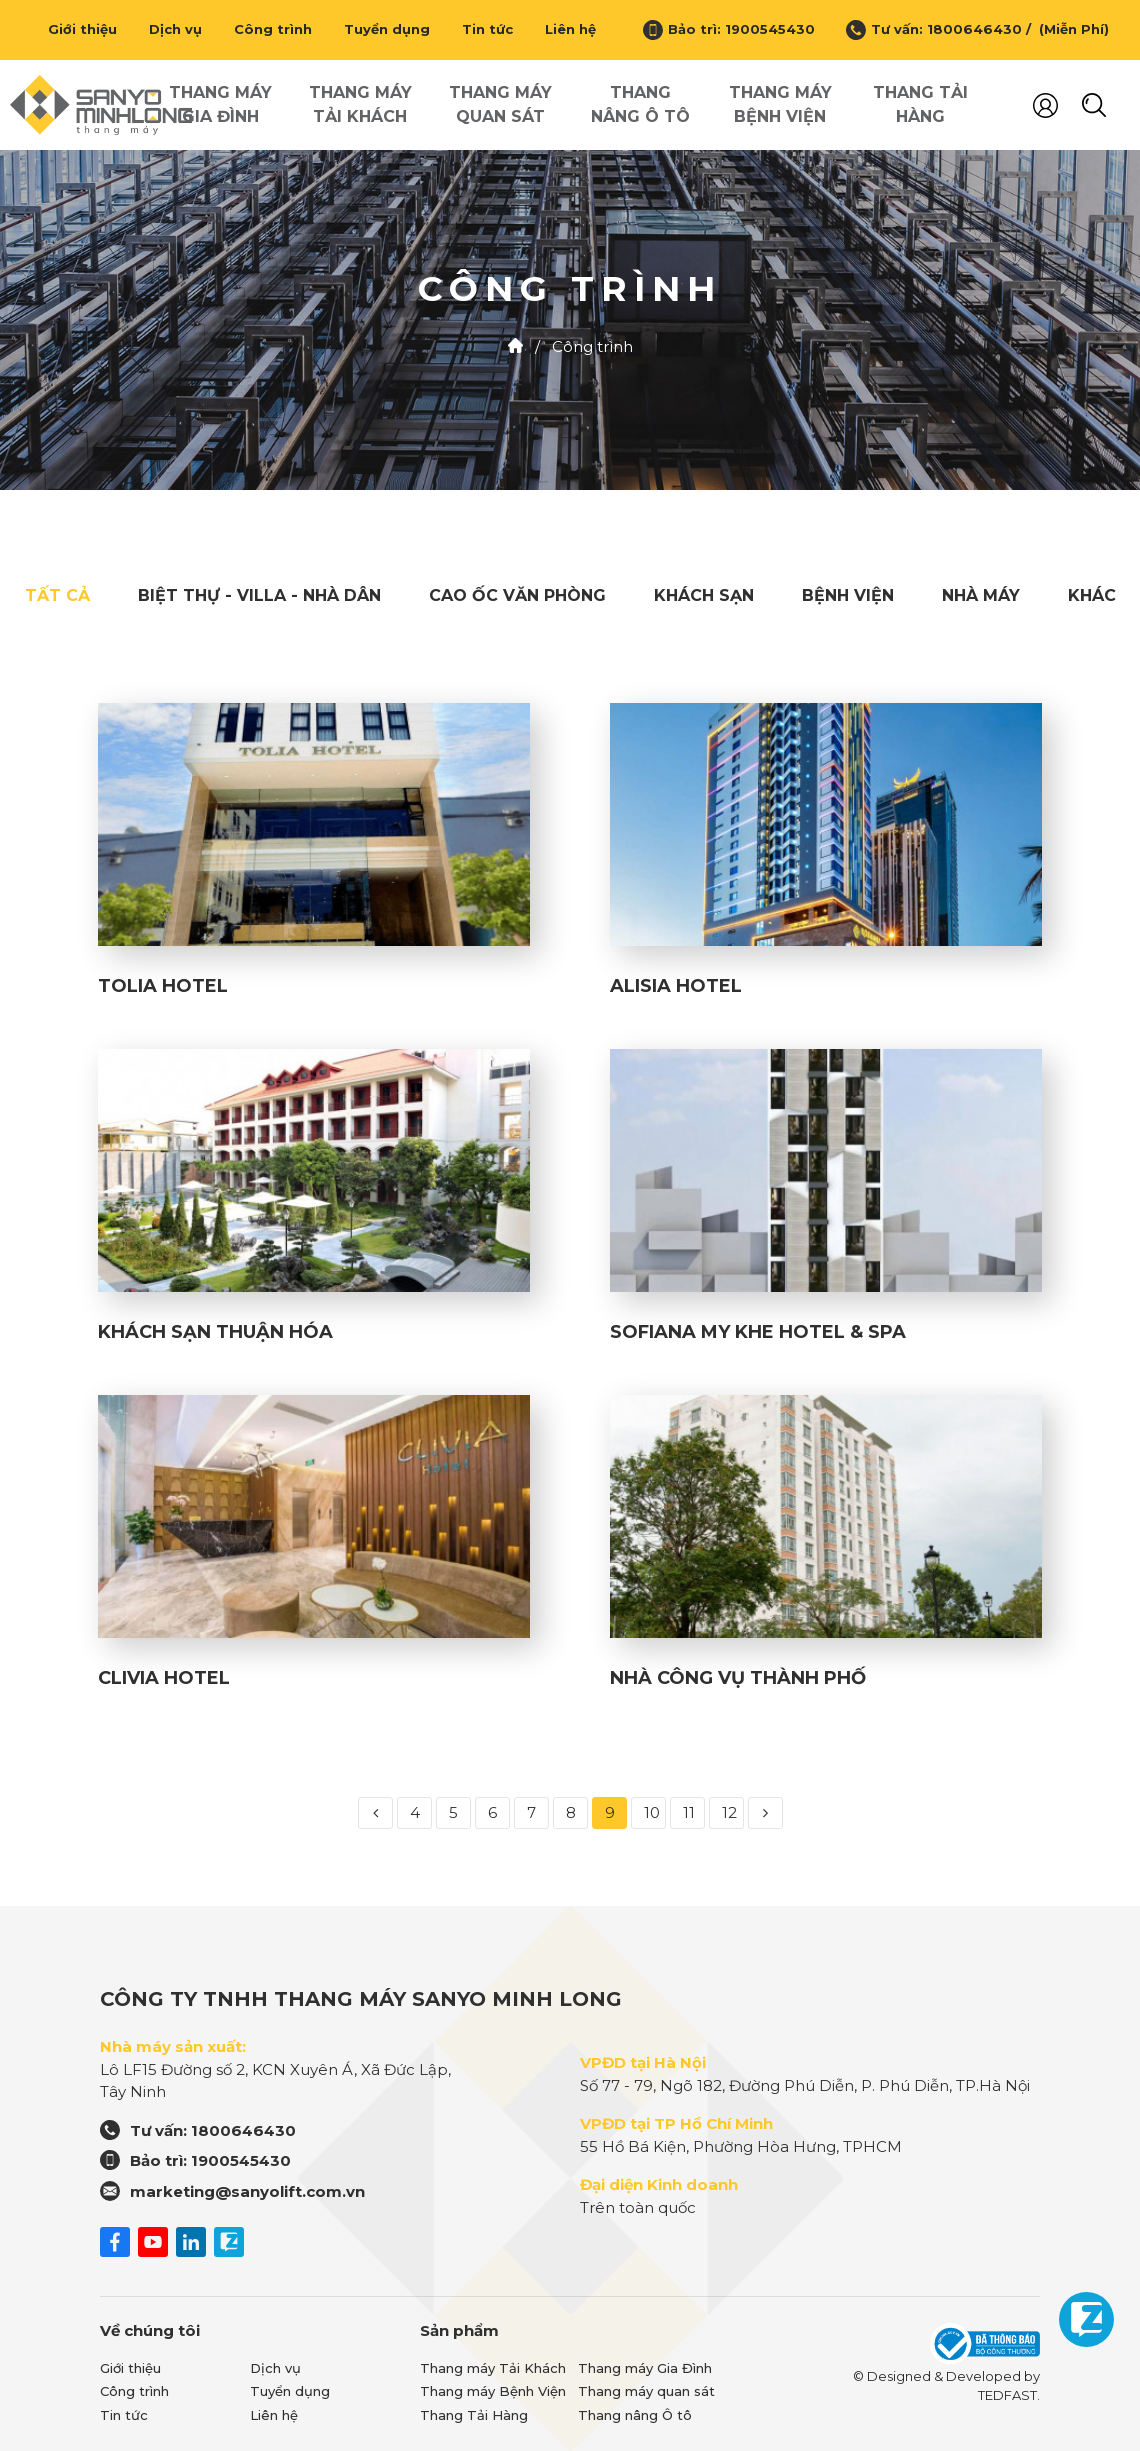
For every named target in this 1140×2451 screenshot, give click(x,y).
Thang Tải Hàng (920, 104)
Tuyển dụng (387, 29)
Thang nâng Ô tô (640, 104)
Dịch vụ (175, 29)
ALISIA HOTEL (676, 986)
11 (689, 1812)
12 (729, 1812)
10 (652, 1812)
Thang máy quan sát (500, 104)
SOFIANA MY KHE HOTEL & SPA (758, 1332)
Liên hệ (570, 29)
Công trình (273, 29)
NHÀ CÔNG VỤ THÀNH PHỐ (738, 1678)
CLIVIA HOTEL (164, 1678)
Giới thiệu (82, 29)
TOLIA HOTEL (163, 986)
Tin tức (487, 29)
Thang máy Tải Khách (360, 104)
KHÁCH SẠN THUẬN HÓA (215, 1332)
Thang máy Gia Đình (220, 104)
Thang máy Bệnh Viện (780, 104)
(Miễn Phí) (1070, 29)
